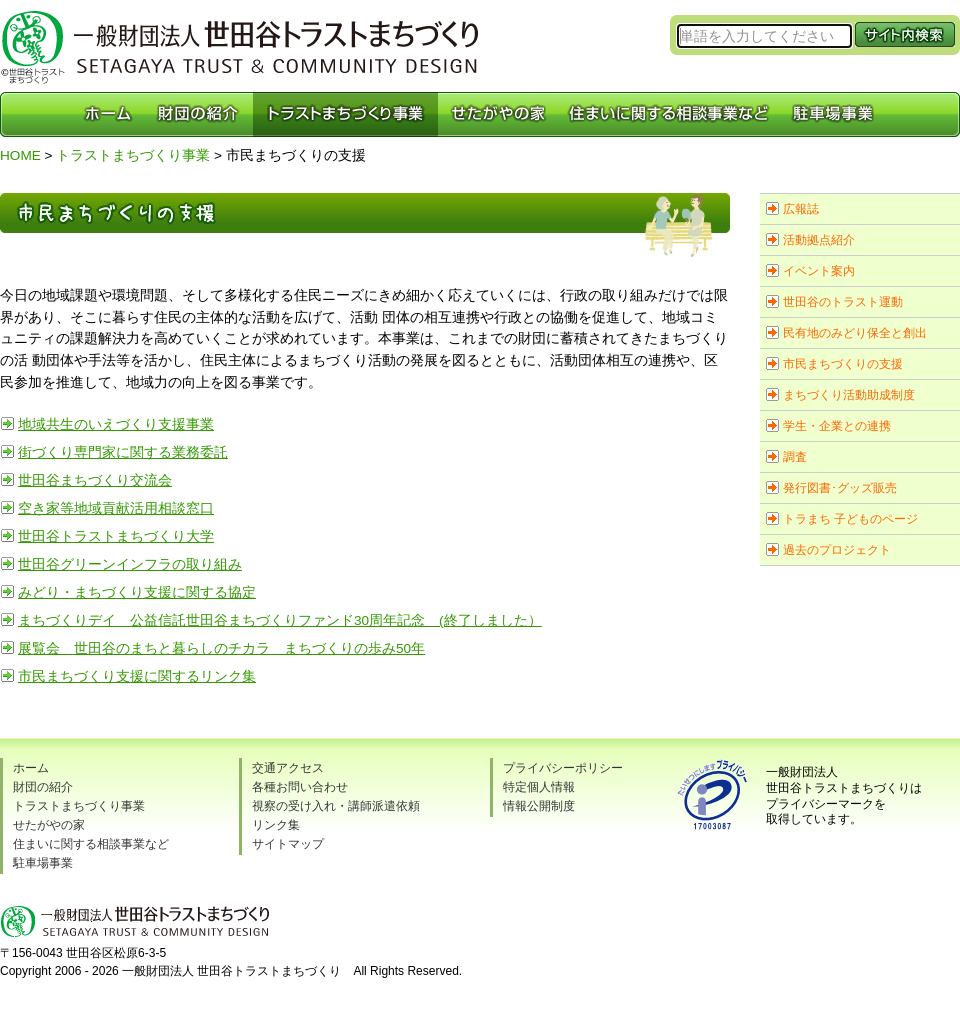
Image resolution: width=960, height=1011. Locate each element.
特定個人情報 (539, 787)
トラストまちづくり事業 (133, 155)
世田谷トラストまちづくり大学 (116, 536)
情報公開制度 (539, 806)
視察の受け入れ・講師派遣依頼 (336, 806)
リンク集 (276, 825)
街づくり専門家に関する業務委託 (123, 452)
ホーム (31, 768)
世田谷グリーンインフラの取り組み (130, 564)
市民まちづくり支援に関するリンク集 (137, 676)
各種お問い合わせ (300, 787)
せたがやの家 (49, 825)
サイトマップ (288, 844)
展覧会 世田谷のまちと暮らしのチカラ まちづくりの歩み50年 (221, 648)
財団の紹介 (43, 787)
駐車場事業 (43, 863)
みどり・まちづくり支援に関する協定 (137, 592)
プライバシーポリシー (563, 768)
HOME (20, 155)
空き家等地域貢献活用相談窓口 (116, 508)
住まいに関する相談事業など (91, 844)
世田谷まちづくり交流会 (95, 480)
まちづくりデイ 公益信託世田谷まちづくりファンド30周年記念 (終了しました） (280, 620)
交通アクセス (288, 768)
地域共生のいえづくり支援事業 (116, 424)
